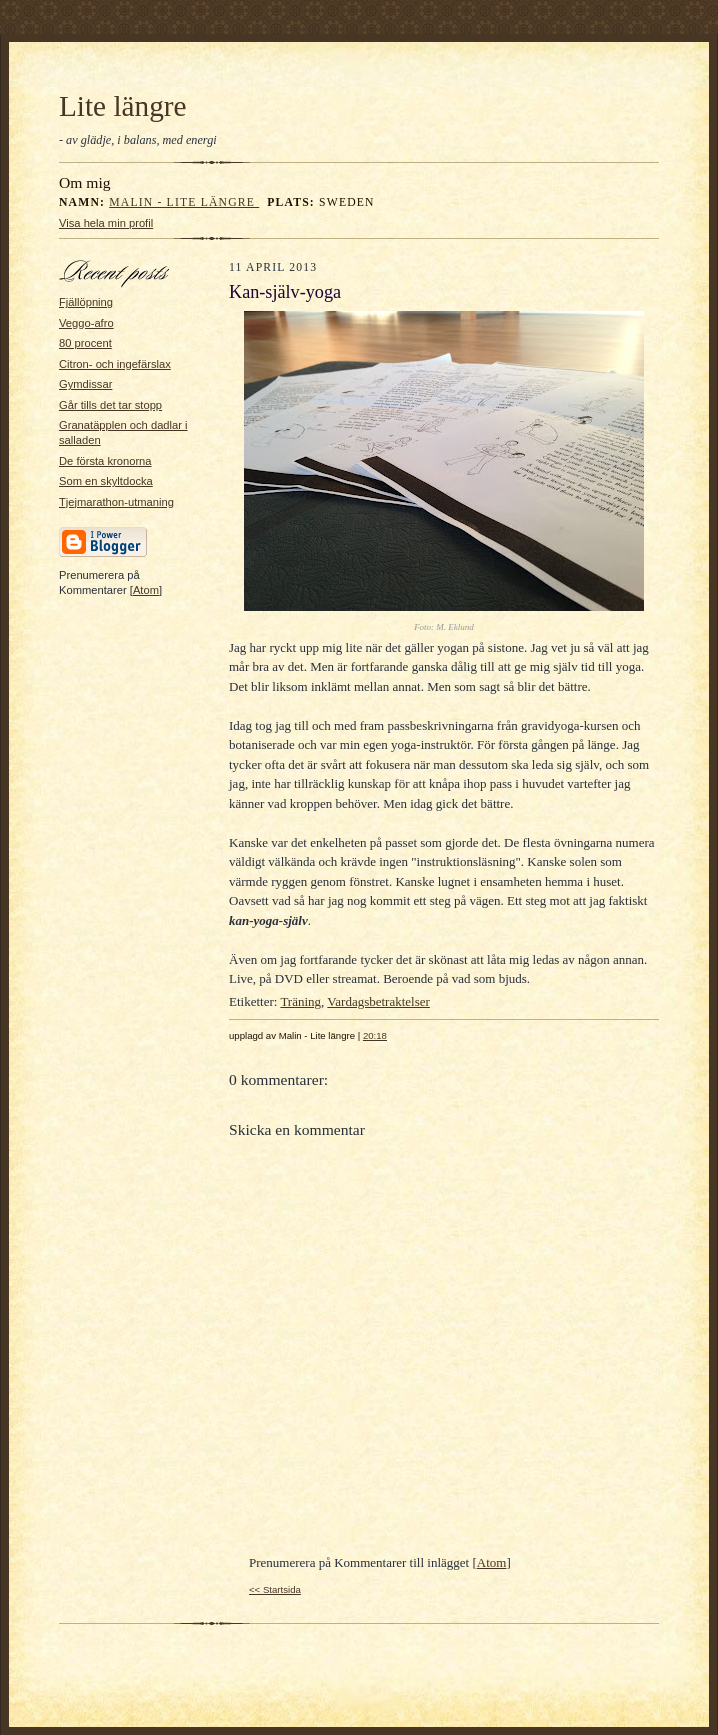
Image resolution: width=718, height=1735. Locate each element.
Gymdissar (85, 384)
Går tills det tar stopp (110, 405)
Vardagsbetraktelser (378, 1001)
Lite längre (123, 106)
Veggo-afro (86, 323)
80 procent (85, 343)
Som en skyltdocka (106, 481)
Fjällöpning (86, 302)
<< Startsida (275, 1589)
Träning (300, 1001)
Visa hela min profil (106, 223)
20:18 (375, 1035)
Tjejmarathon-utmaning (116, 502)
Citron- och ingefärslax (115, 364)
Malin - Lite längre (184, 202)
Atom (146, 590)
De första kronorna (105, 461)
